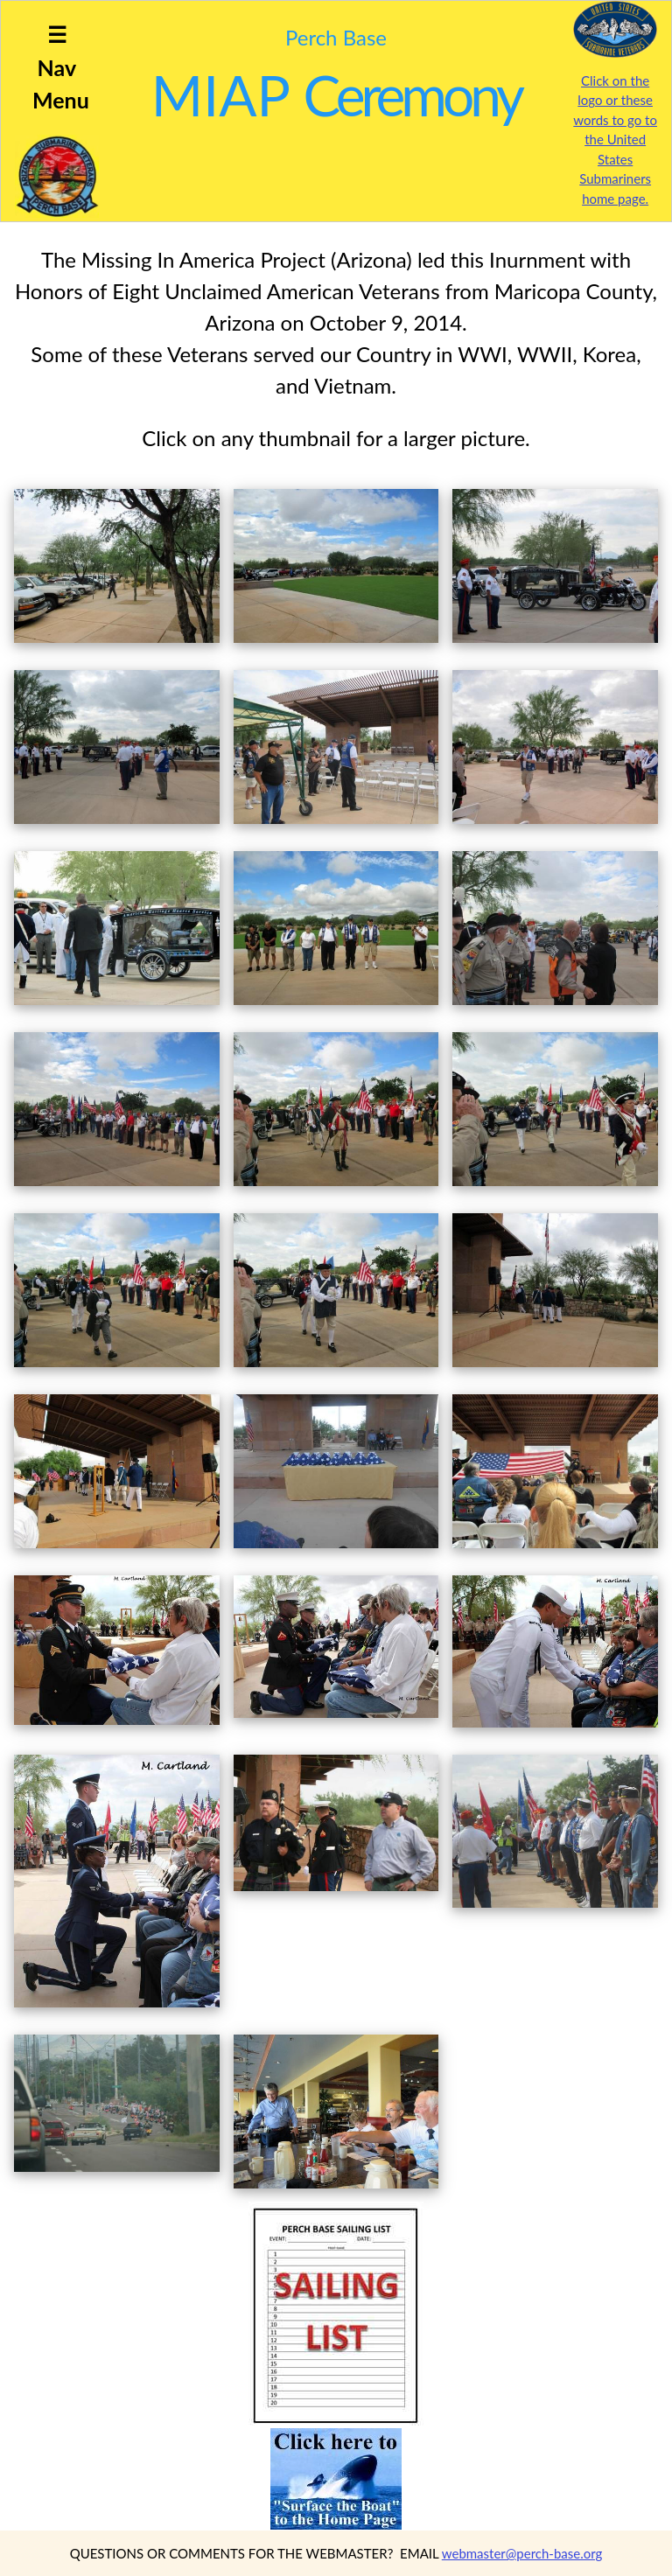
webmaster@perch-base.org (522, 2553)
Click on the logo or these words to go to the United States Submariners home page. (615, 139)
